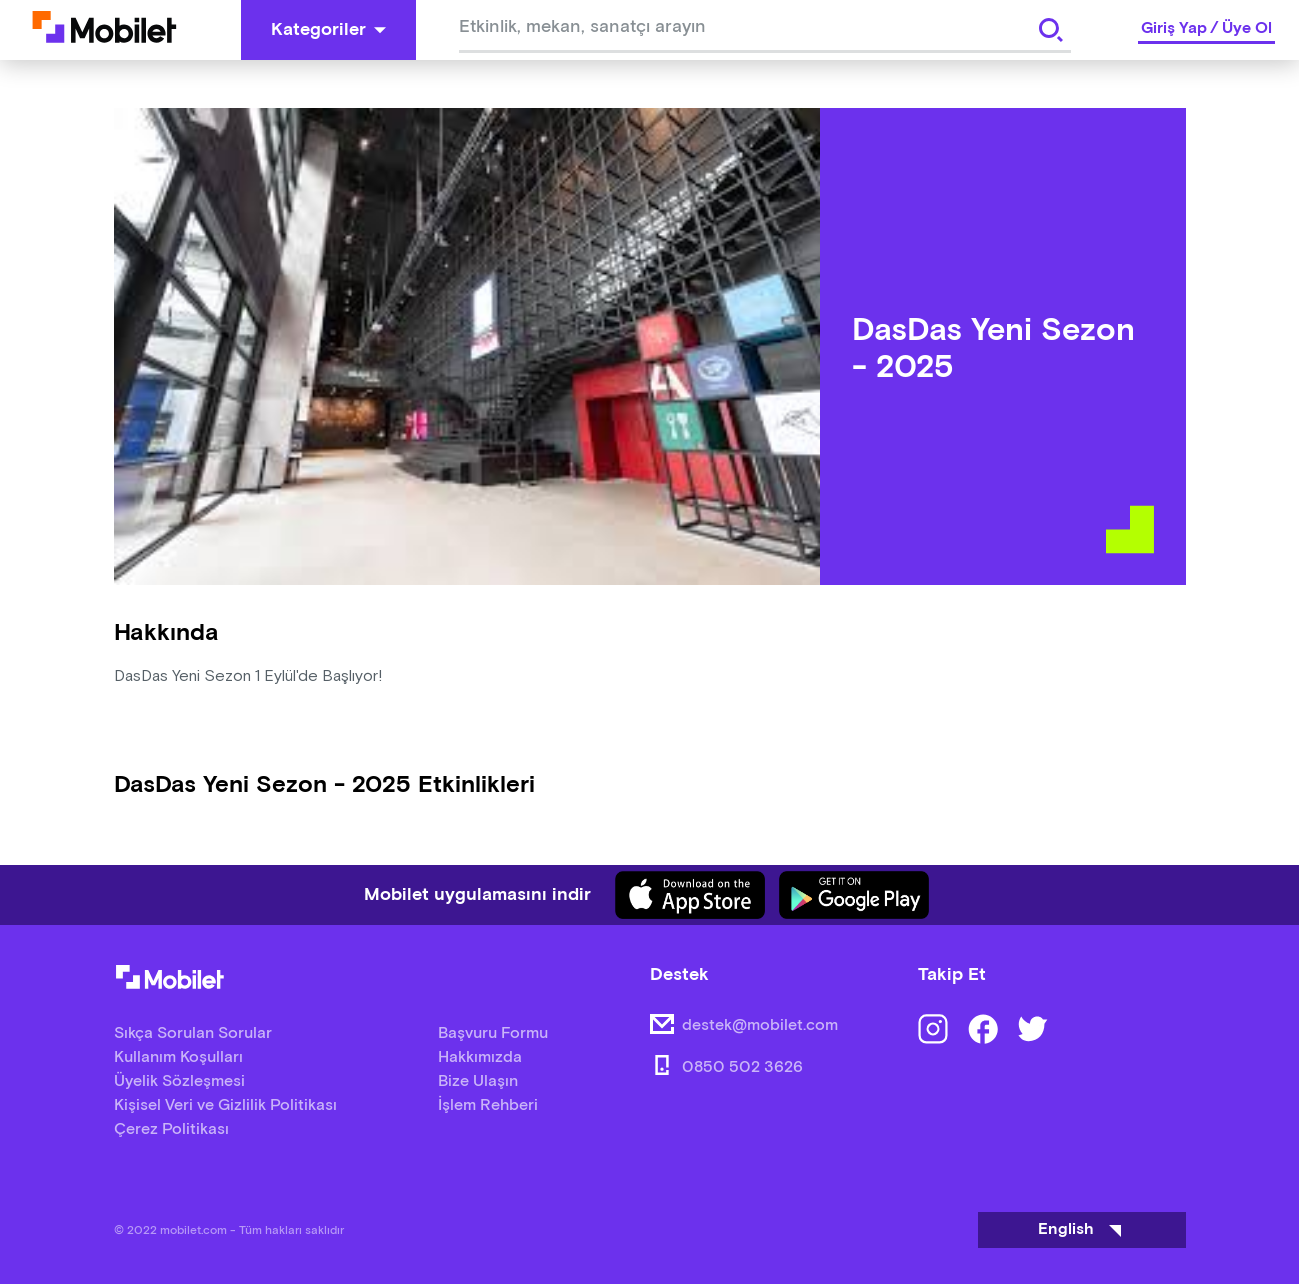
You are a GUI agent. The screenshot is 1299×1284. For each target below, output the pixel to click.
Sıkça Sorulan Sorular (193, 1033)
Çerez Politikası (171, 1129)
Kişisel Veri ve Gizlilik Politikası (225, 1105)
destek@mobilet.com (760, 1025)
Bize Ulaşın (478, 1081)
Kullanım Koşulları (178, 1057)
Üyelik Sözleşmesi (179, 1081)
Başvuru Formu (493, 1033)
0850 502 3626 (742, 1067)
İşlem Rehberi (488, 1105)
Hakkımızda (480, 1057)
